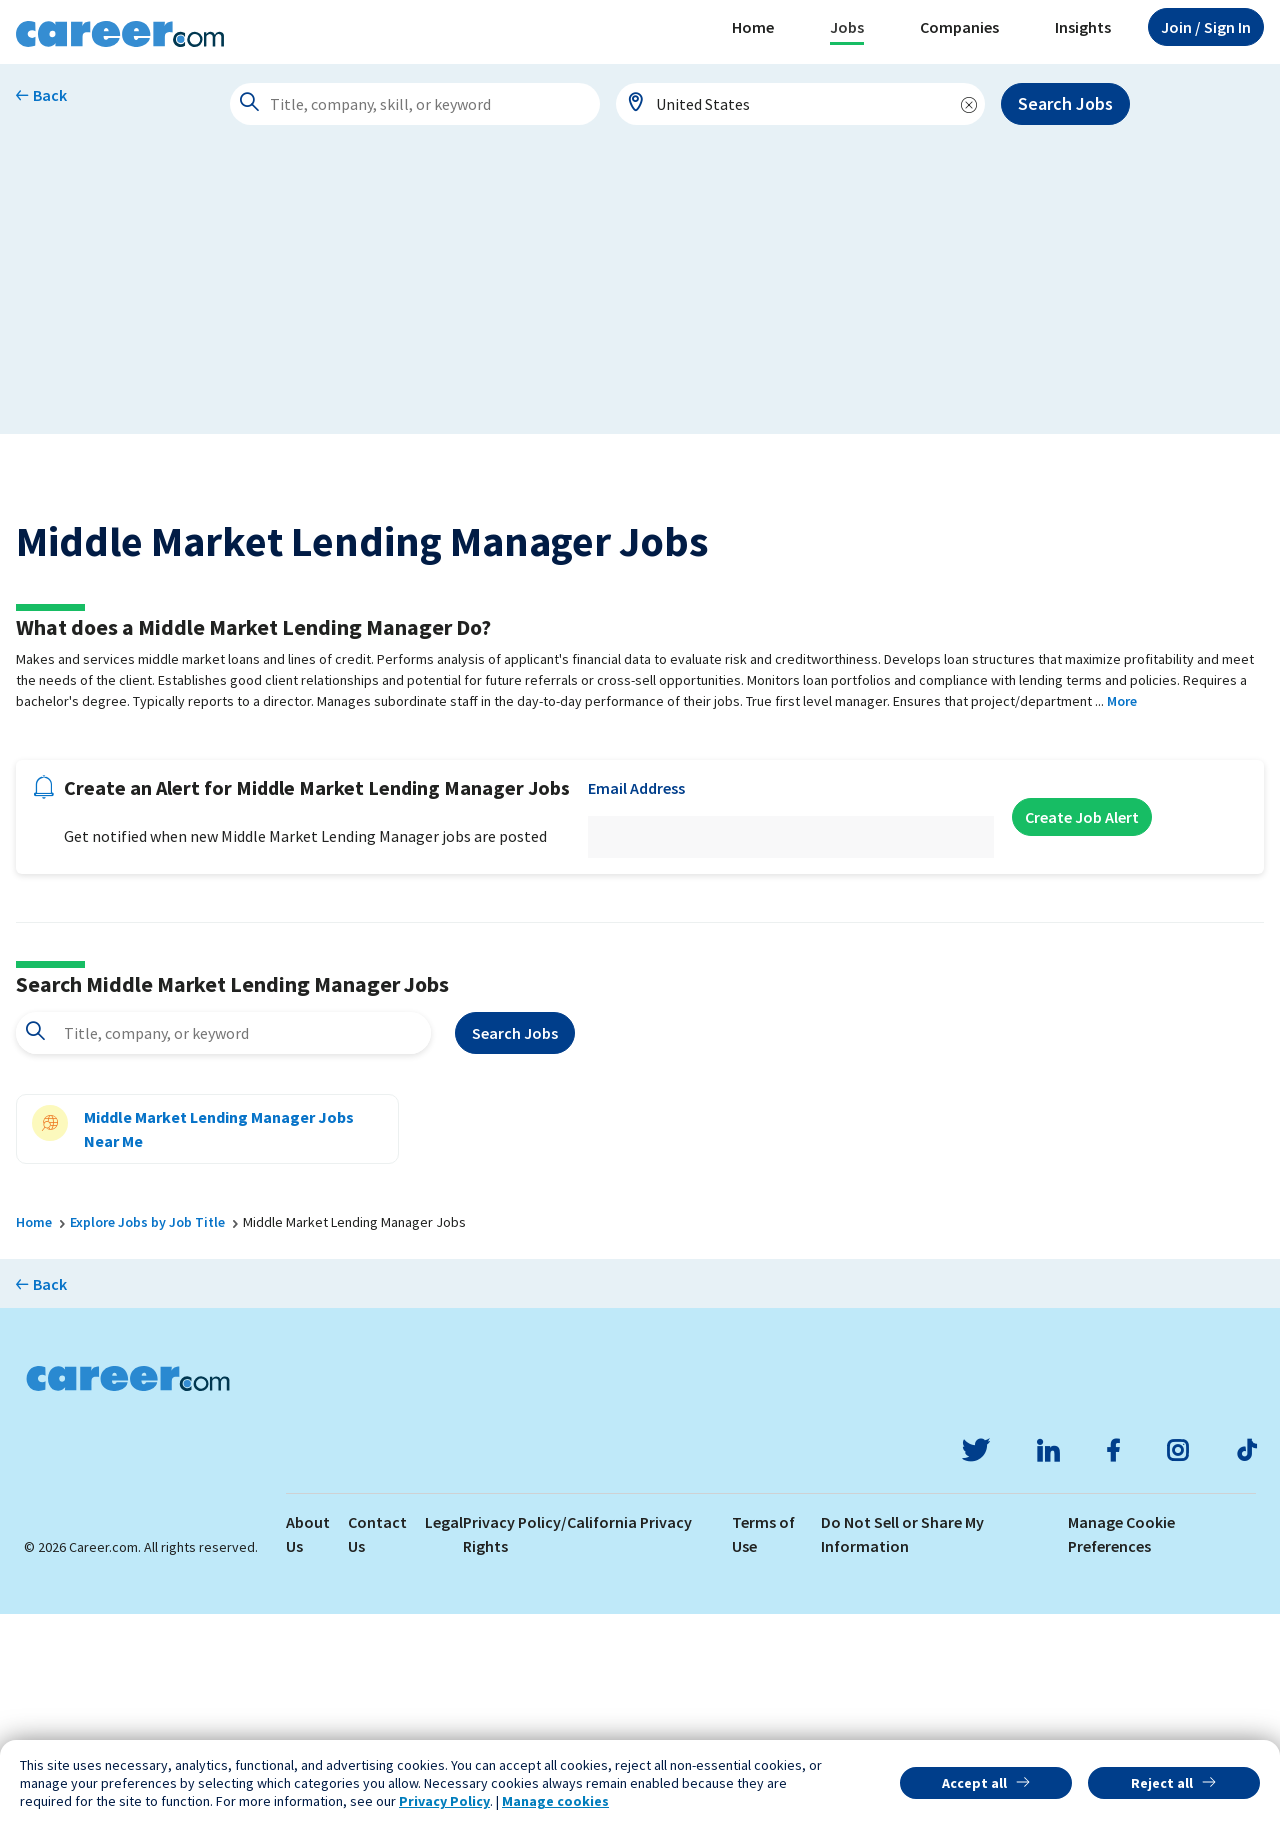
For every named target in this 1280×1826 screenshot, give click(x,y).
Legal (444, 1734)
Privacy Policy (444, 1801)
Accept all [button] (974, 1783)
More (1122, 913)
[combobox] (801, 104)
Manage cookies (555, 1801)
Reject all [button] (1162, 1783)
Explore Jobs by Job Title (147, 1434)
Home (753, 27)
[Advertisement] (640, 294)
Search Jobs (1065, 103)
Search (515, 1245)
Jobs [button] (847, 27)
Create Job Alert (1082, 1029)
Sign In (1206, 27)
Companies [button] (959, 27)
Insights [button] (1083, 27)
